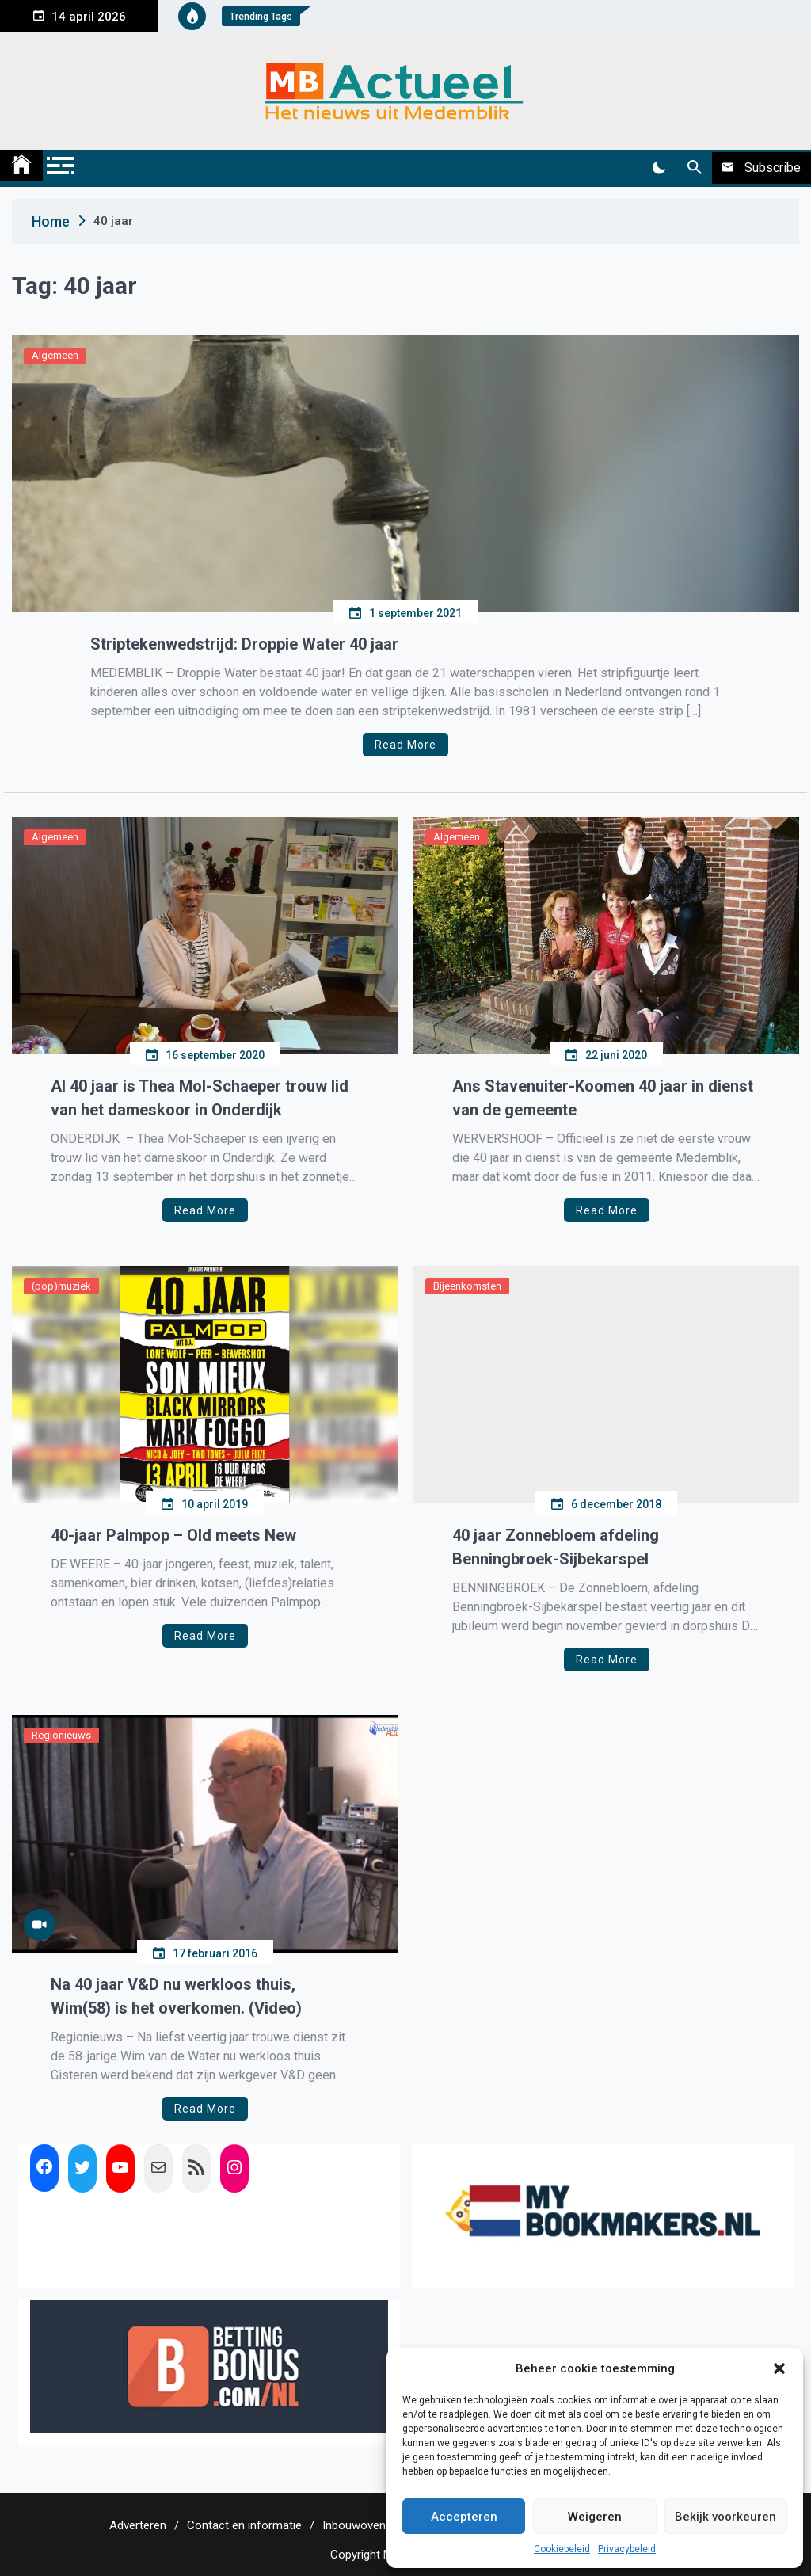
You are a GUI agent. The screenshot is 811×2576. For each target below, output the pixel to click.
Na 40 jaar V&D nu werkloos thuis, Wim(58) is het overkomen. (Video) (176, 1996)
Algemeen (55, 355)
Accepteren (464, 2516)
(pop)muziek (61, 1286)
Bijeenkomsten (467, 1286)
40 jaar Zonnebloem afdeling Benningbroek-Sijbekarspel (555, 1547)
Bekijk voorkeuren (725, 2516)
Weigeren (595, 2516)
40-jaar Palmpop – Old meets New (173, 1535)
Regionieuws (61, 1735)
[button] (779, 2368)
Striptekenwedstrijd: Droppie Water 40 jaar (244, 644)
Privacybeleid (627, 2549)
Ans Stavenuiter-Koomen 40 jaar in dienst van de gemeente (602, 1098)
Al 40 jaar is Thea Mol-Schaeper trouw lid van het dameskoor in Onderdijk (199, 1098)
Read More (405, 744)
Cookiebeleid (562, 2549)
